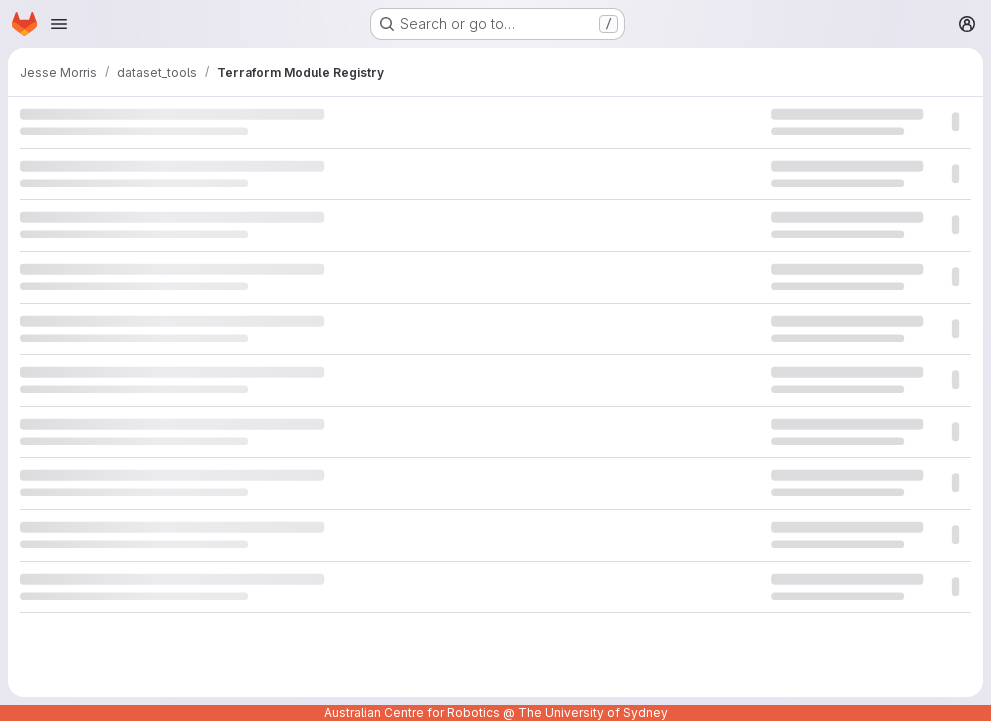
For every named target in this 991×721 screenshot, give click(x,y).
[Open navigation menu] (59, 24)
